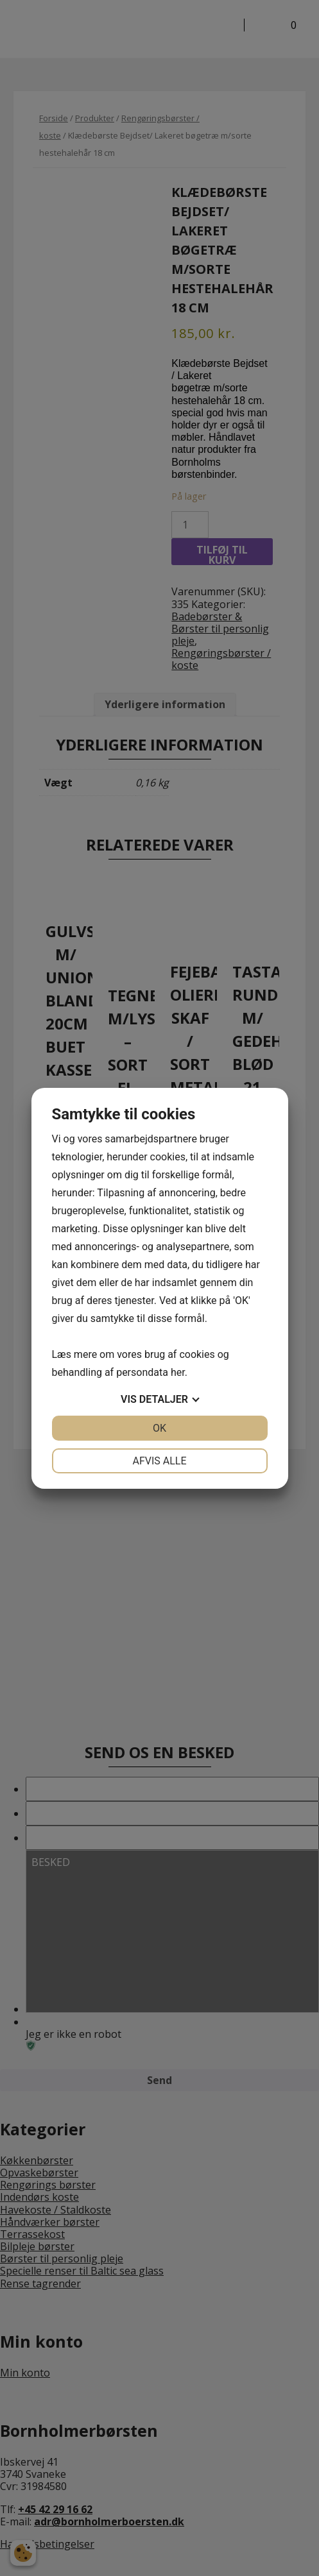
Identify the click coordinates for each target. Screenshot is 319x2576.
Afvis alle (159, 1461)
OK (159, 1428)
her (178, 1372)
